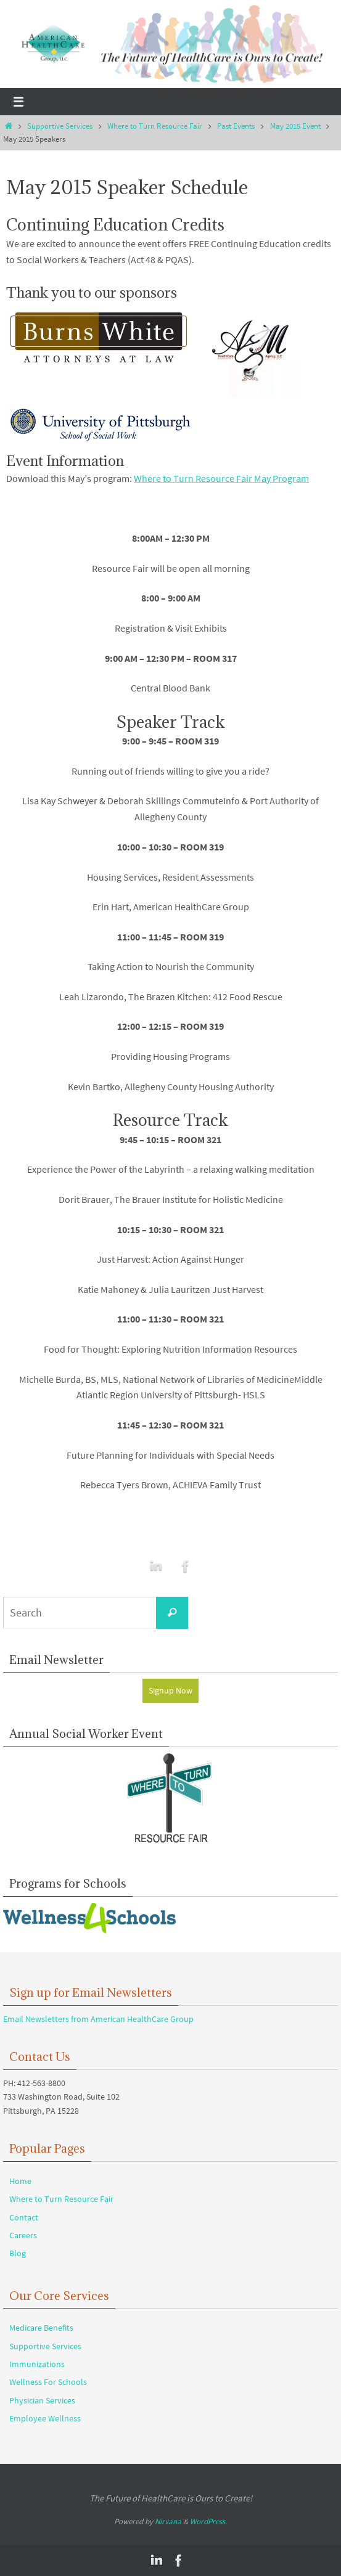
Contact (23, 2217)
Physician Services (42, 2400)
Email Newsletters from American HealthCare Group (98, 2018)
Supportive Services (59, 126)
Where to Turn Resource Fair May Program (221, 478)
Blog (17, 2253)
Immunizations (37, 2364)
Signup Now (170, 1690)
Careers (23, 2235)
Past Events (236, 126)
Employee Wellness (45, 2418)
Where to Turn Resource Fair (154, 126)
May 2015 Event (295, 126)
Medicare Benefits (41, 2327)
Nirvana (168, 2521)
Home (20, 2181)
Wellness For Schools (48, 2381)
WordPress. (208, 2521)
